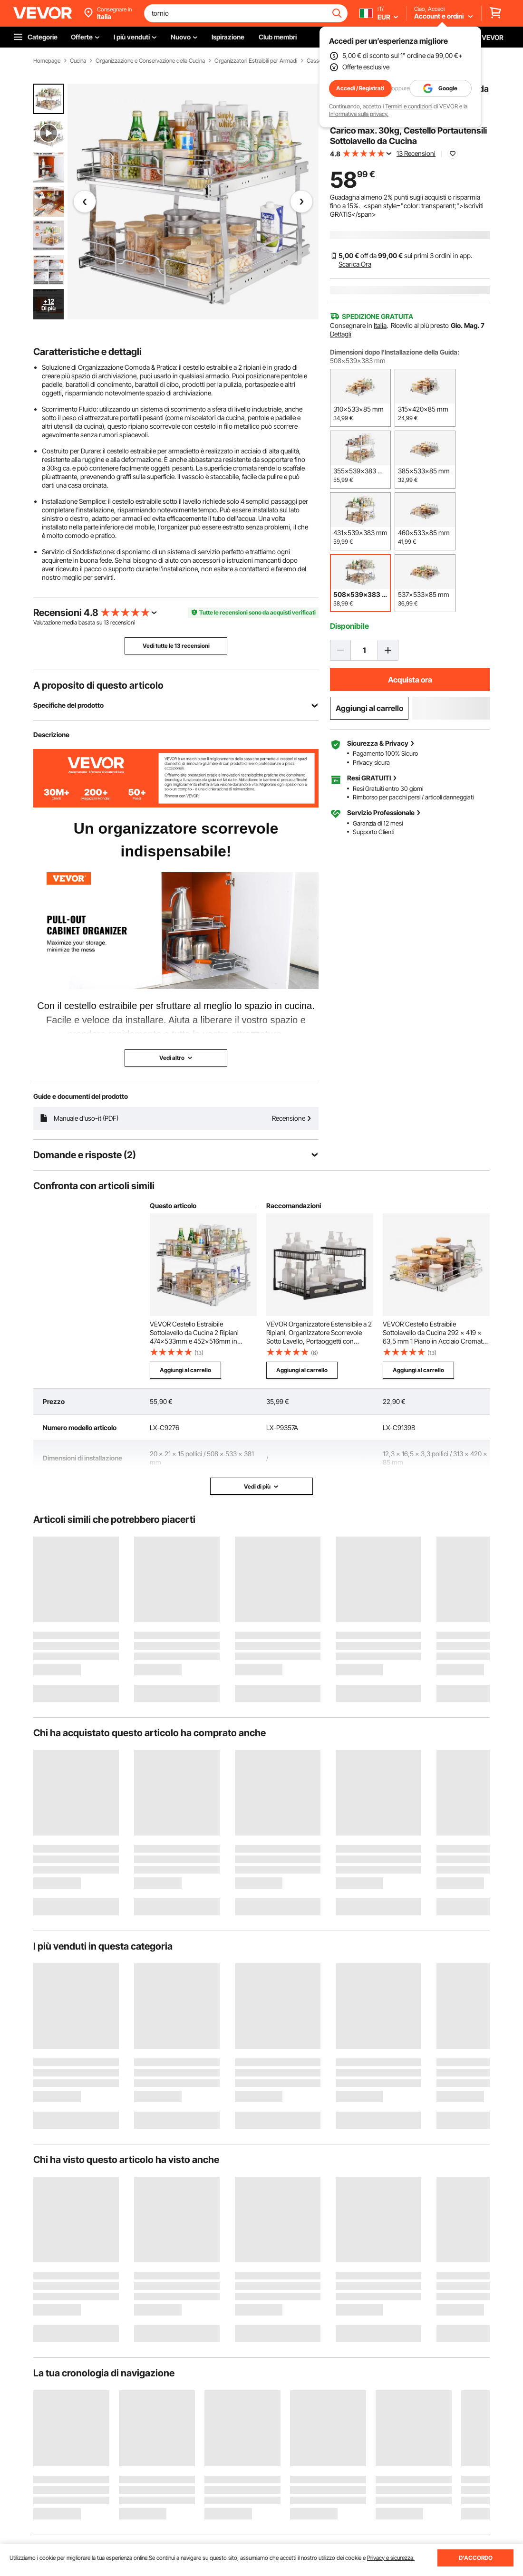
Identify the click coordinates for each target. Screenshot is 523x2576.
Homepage (46, 61)
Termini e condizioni (408, 106)
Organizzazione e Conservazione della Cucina (150, 61)
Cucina (78, 61)
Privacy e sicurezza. (391, 2557)
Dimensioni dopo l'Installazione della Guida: (394, 352)
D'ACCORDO (476, 2557)
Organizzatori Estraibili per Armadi (255, 61)
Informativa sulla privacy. (358, 113)
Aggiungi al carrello (369, 708)
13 (106, 622)
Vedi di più (261, 1486)
